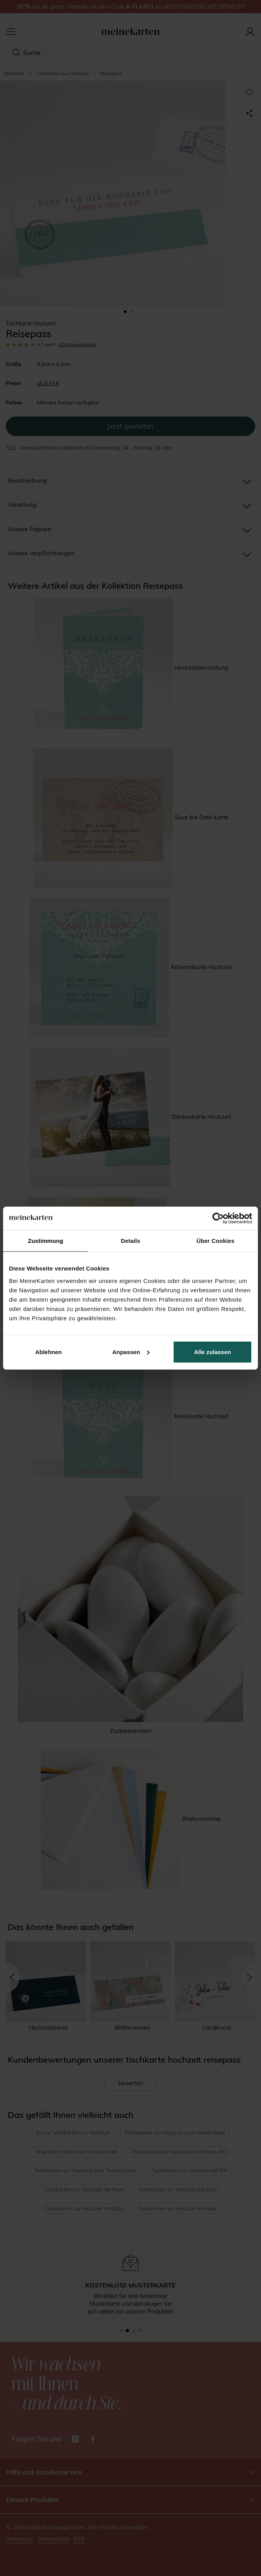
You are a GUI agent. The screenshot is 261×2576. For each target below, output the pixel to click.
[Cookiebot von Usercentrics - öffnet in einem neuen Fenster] (218, 1218)
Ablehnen (48, 1351)
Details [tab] (130, 1240)
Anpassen (131, 1351)
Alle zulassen (212, 1351)
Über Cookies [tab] (216, 1240)
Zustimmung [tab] (45, 1240)
